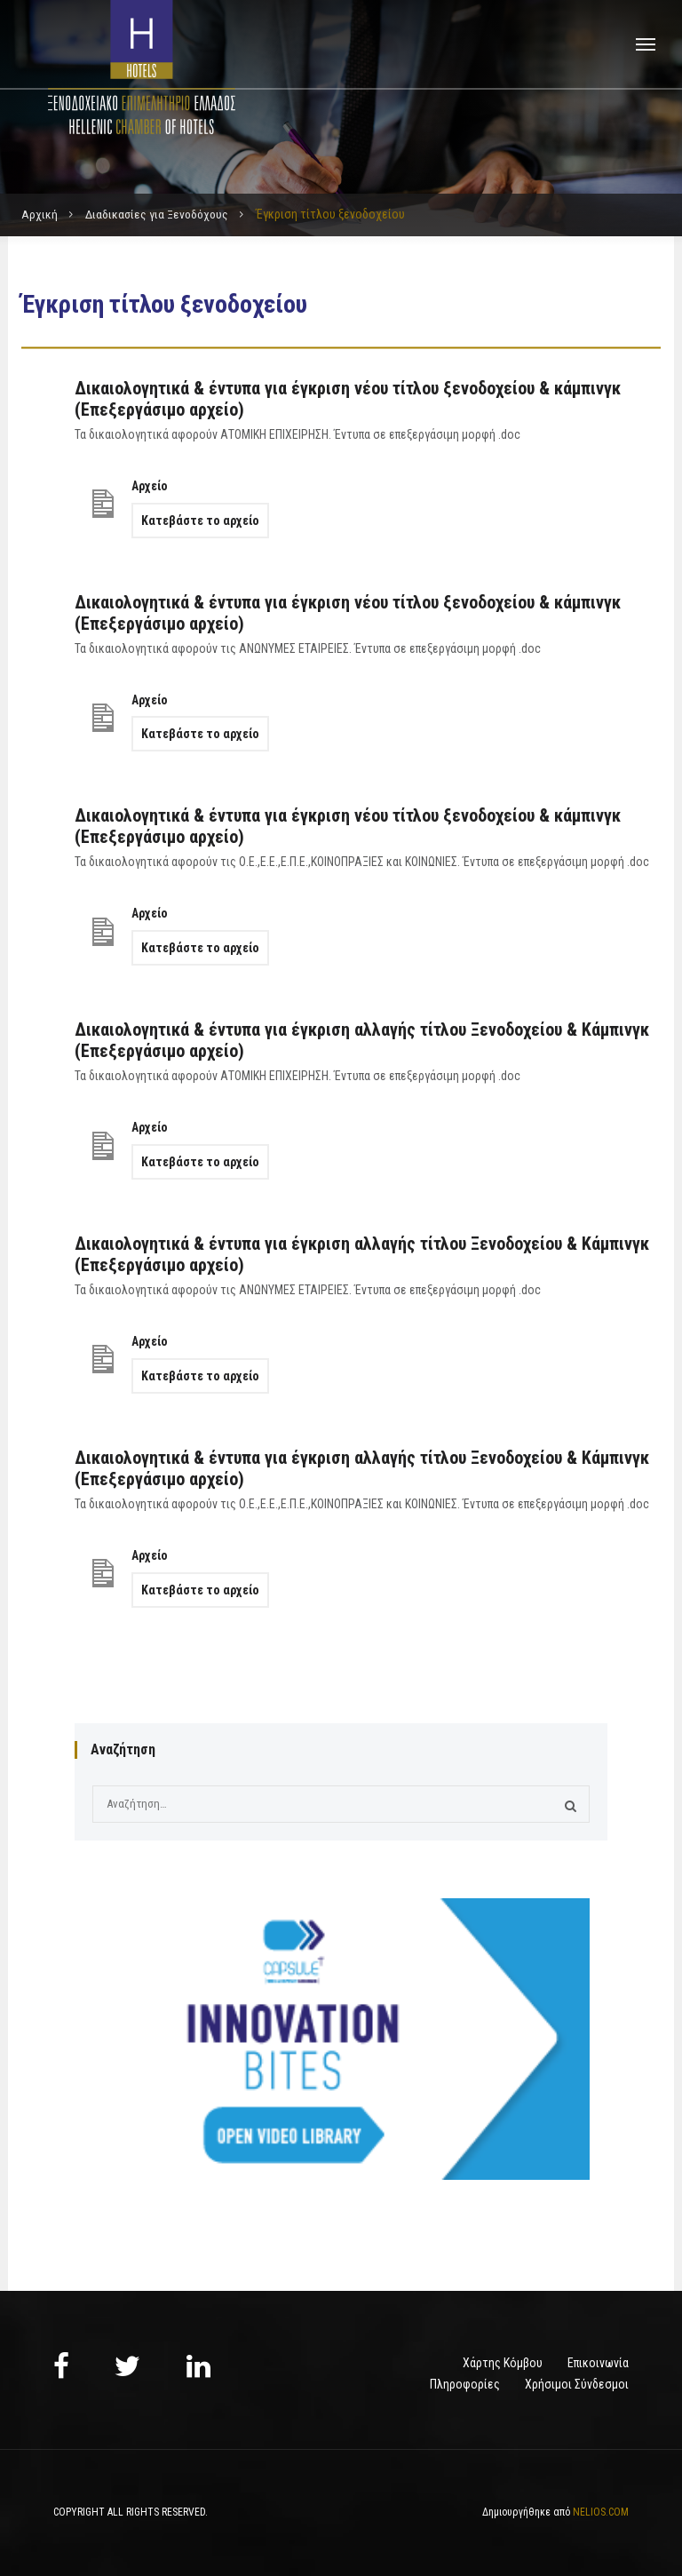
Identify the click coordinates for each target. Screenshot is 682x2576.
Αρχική (39, 214)
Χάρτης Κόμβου (503, 2363)
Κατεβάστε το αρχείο (200, 520)
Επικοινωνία (598, 2363)
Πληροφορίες (465, 2384)
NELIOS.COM (601, 2512)
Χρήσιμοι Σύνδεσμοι (577, 2384)
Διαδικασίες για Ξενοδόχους (158, 214)
